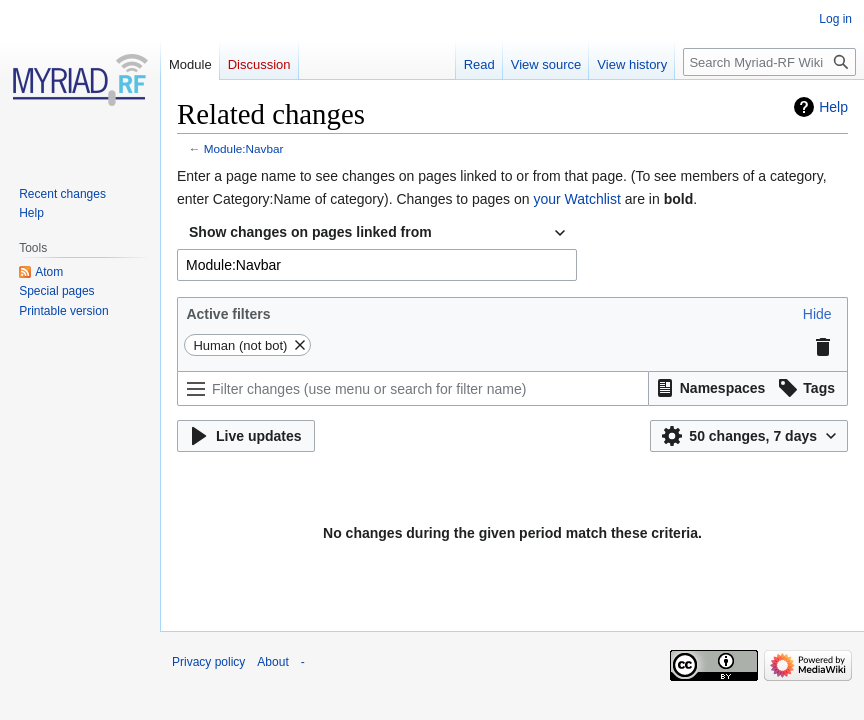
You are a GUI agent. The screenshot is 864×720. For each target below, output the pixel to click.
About (272, 662)
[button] (817, 314)
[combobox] (377, 233)
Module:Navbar (244, 148)
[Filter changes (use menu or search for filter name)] (413, 388)
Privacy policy (208, 662)
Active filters (228, 314)
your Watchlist (576, 199)
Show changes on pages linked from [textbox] (310, 232)
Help (833, 107)
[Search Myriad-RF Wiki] (769, 62)
